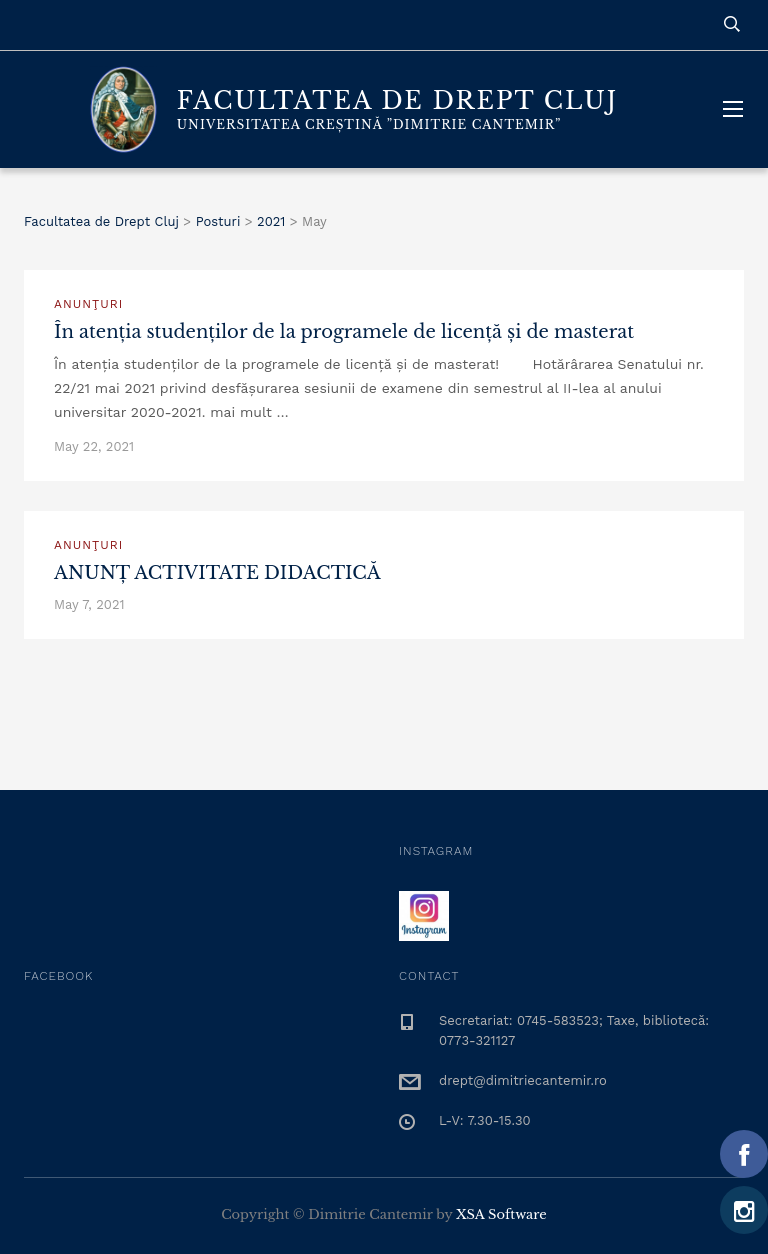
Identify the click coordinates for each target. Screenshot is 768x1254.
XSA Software (501, 1214)
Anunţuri (88, 304)
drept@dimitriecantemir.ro (523, 1080)
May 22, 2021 (94, 446)
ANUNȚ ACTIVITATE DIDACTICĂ (217, 573)
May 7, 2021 (89, 604)
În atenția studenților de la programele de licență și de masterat (344, 332)
